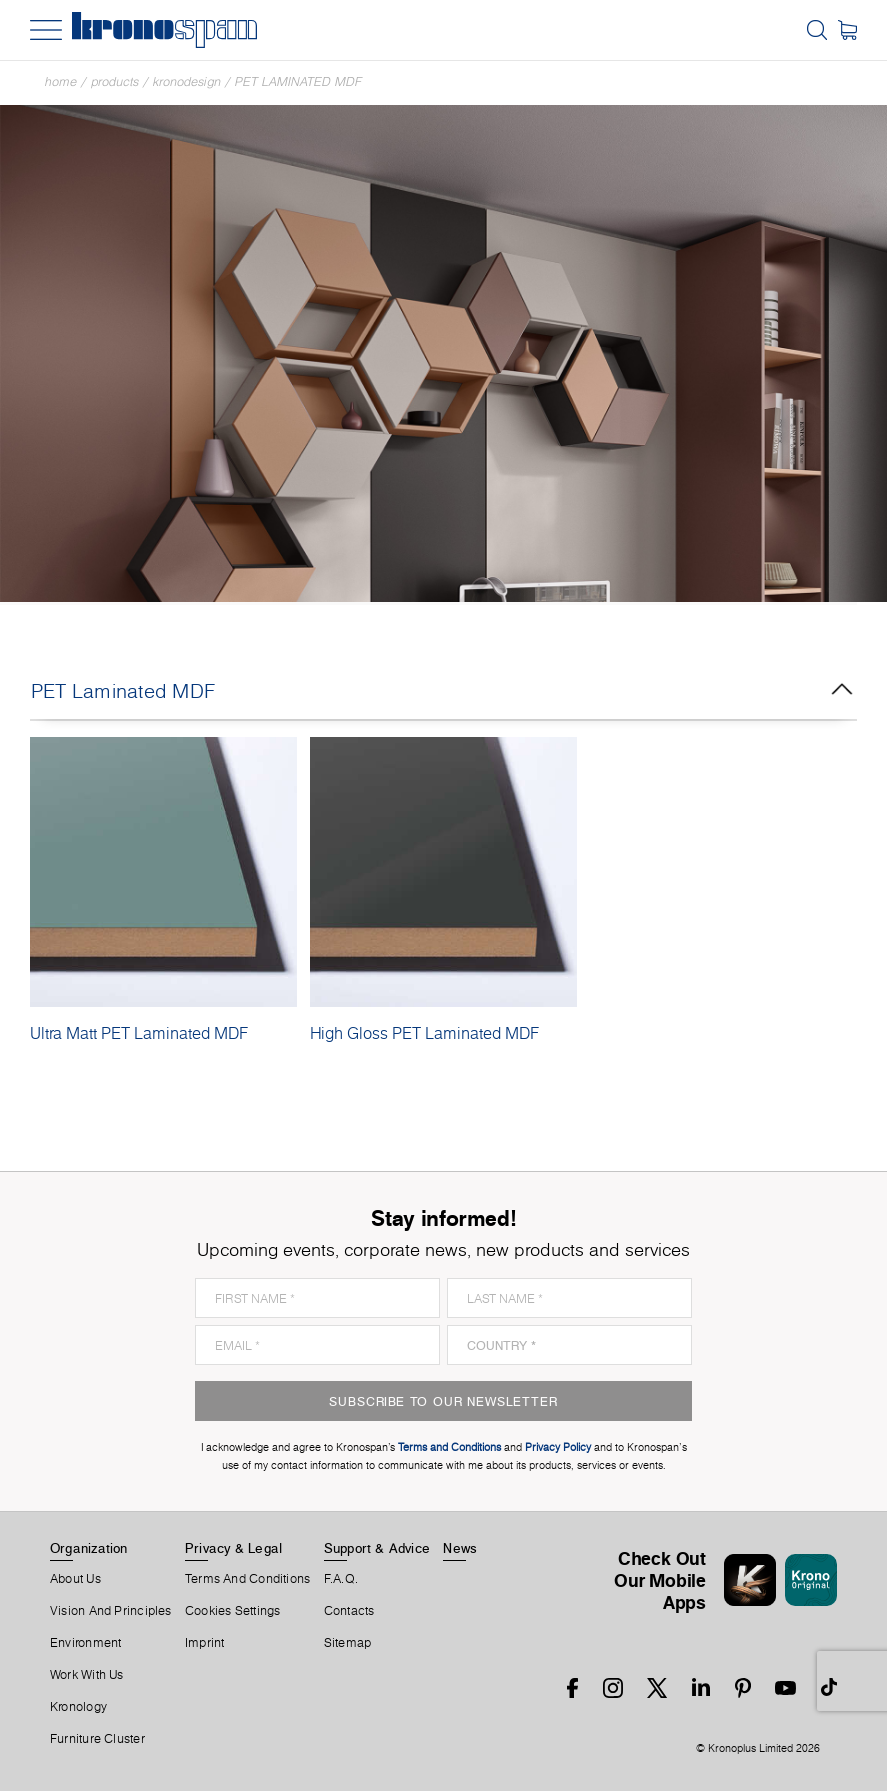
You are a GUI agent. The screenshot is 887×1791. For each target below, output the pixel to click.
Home (61, 81)
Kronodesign (187, 81)
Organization (89, 1548)
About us (75, 1579)
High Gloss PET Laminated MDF (424, 1033)
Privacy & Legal (233, 1548)
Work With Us (87, 1675)
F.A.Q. (341, 1579)
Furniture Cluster (97, 1739)
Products (115, 81)
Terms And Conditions (247, 1579)
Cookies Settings (233, 1611)
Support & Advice (377, 1548)
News (460, 1548)
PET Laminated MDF (298, 81)
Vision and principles (111, 1611)
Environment (85, 1643)
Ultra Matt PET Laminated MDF (139, 1033)
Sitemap (348, 1643)
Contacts (349, 1611)
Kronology (78, 1707)
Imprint (205, 1643)
